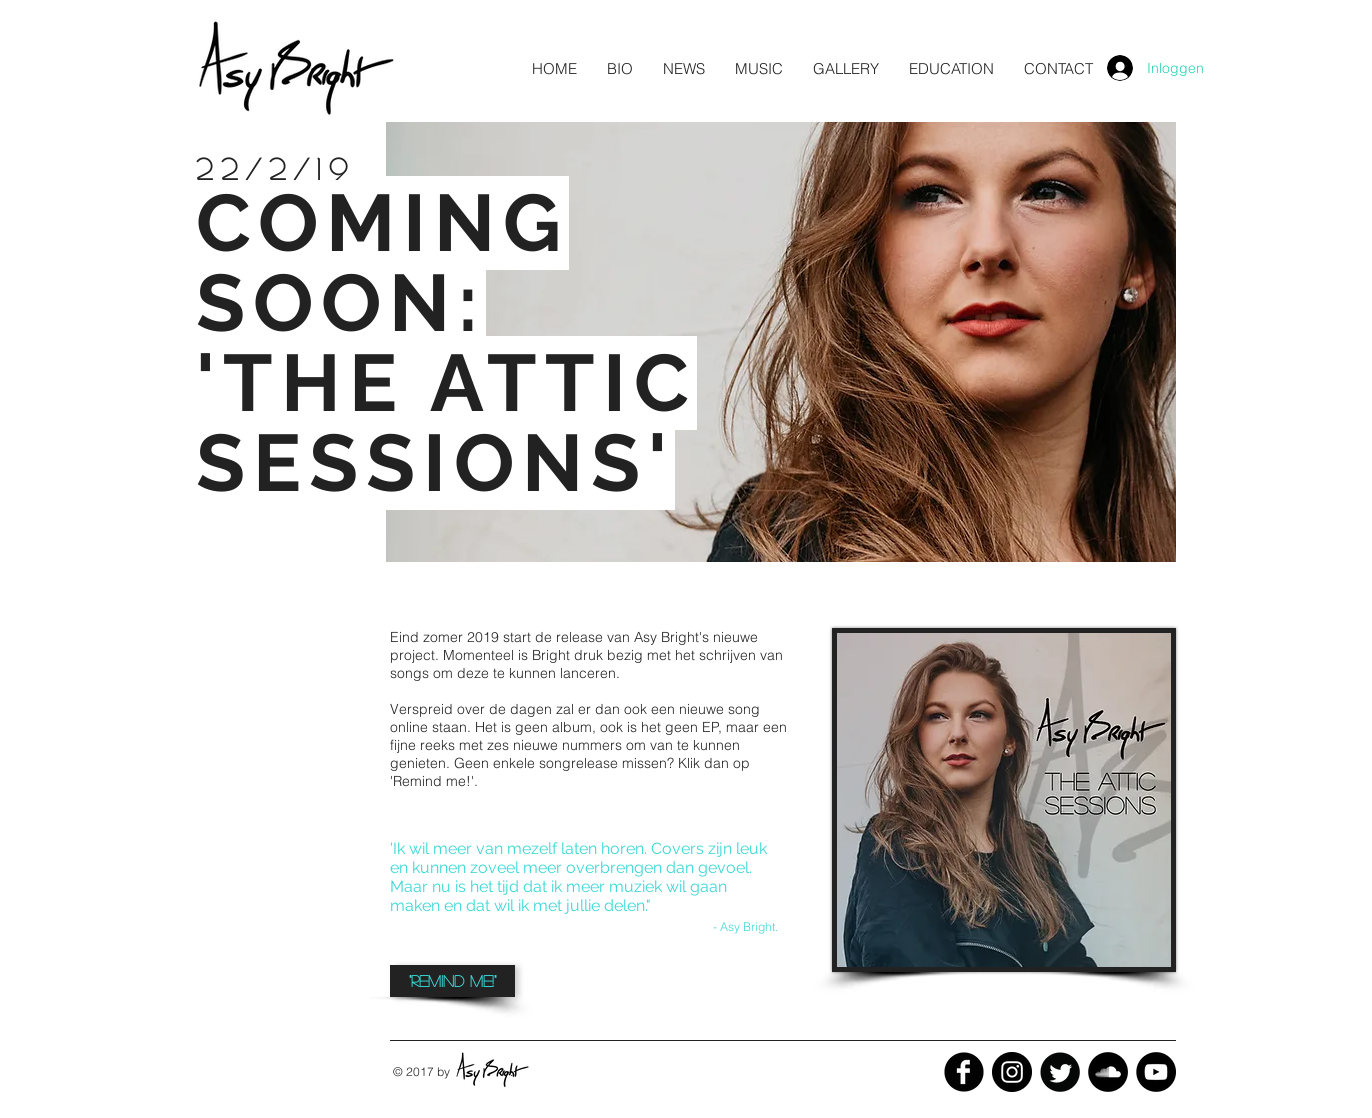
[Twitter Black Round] (1060, 1072)
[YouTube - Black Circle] (1156, 1072)
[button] (684, 68)
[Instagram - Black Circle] (1012, 1072)
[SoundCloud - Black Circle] (1108, 1072)
